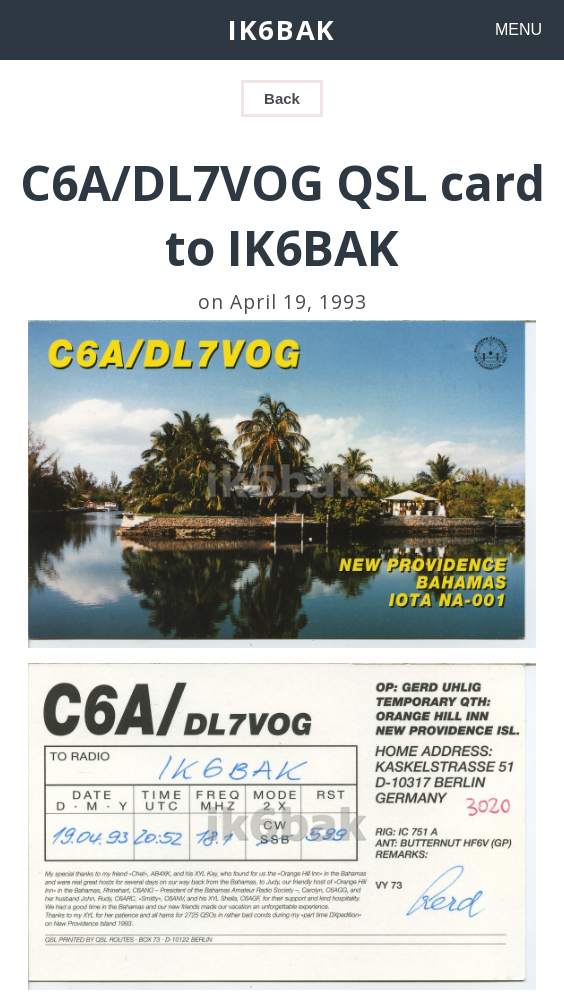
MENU (518, 29)
